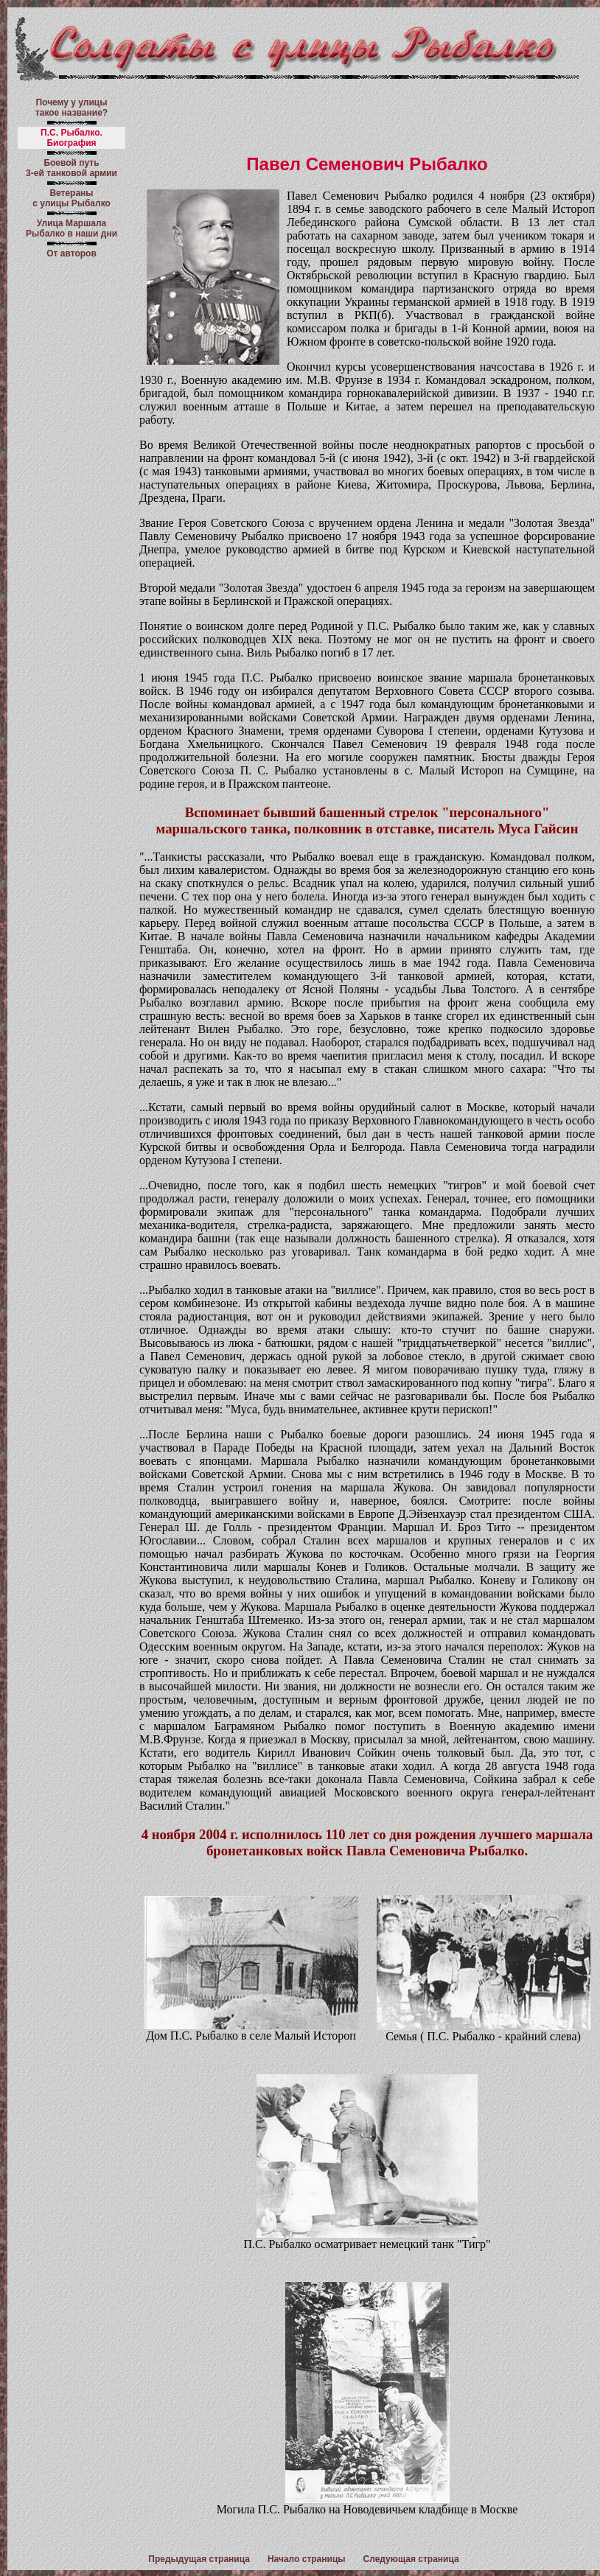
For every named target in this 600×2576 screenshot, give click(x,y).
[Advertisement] (367, 117)
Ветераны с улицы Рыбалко (71, 198)
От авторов (71, 253)
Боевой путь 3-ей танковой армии (71, 168)
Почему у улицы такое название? (71, 107)
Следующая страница (411, 2559)
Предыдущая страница (199, 2559)
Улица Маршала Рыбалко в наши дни (71, 228)
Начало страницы (307, 2559)
